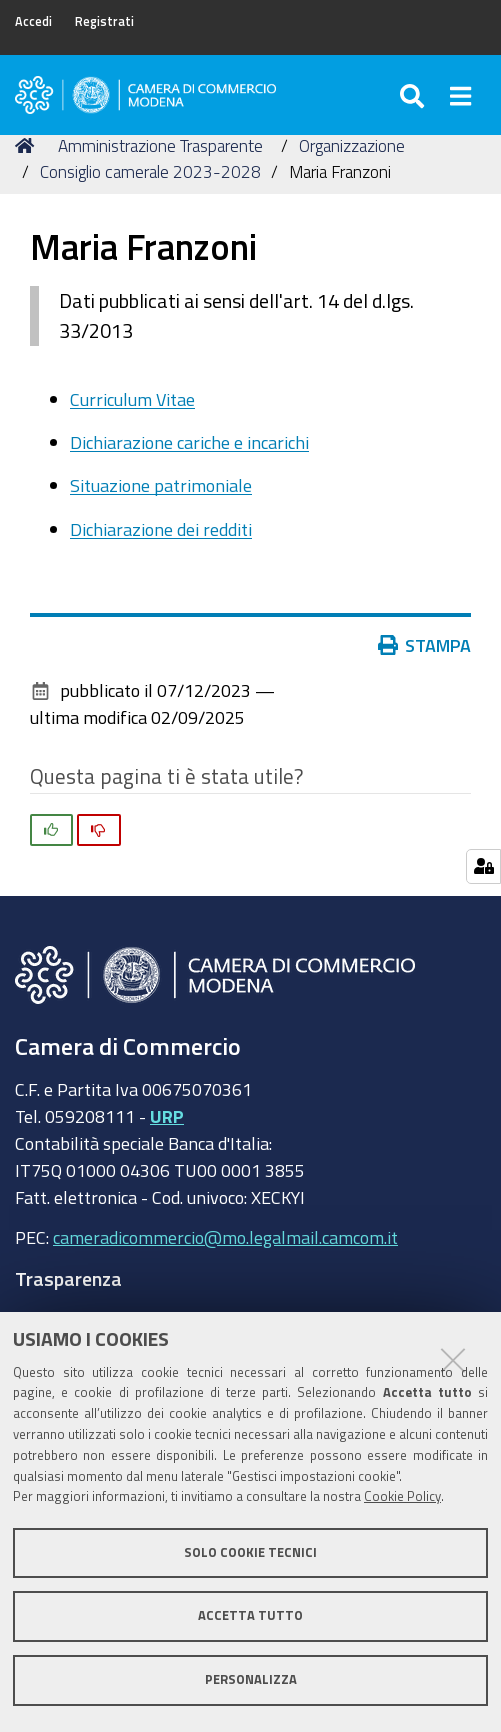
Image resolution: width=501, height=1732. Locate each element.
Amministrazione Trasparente (160, 145)
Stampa (425, 645)
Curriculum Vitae (132, 399)
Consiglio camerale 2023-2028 (150, 171)
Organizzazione (352, 145)
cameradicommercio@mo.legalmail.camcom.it (225, 1237)
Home (28, 145)
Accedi (33, 21)
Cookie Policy (402, 1496)
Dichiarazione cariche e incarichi (189, 442)
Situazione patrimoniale (161, 485)
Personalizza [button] (251, 1679)
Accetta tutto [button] (250, 1615)
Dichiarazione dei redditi (161, 529)
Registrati (104, 21)
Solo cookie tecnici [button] (250, 1552)
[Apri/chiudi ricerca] (414, 95)
